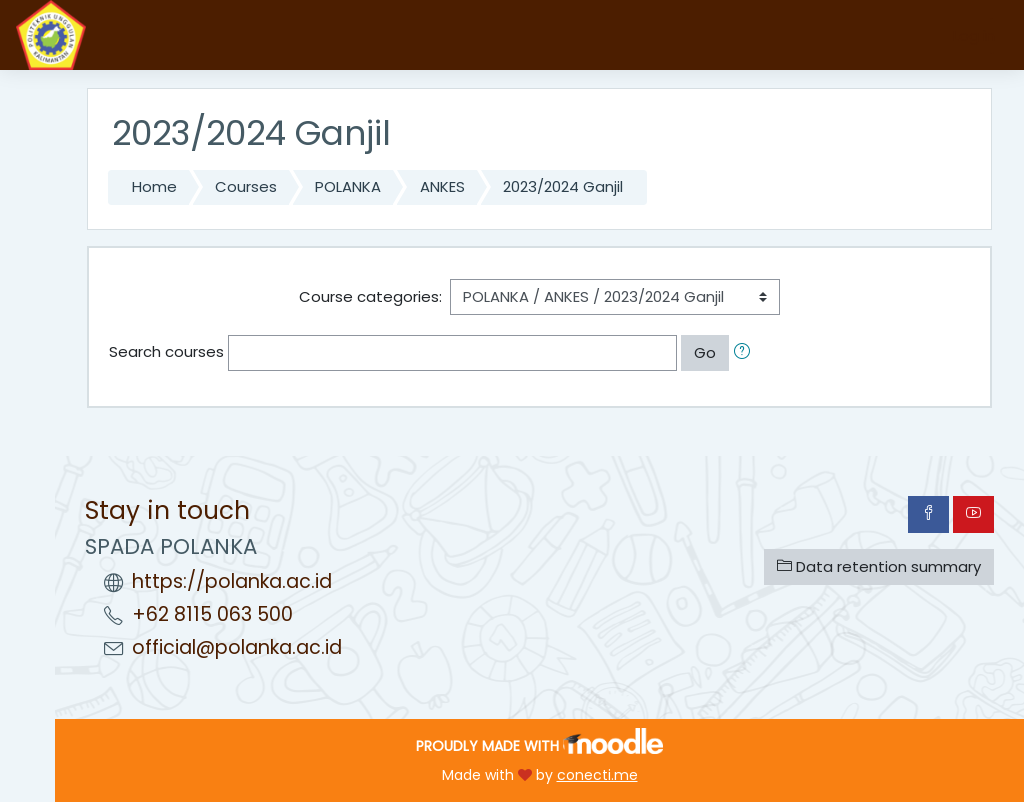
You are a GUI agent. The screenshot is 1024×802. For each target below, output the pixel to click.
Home (154, 186)
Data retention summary (879, 566)
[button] (746, 353)
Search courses (166, 351)
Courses (246, 186)
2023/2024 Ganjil (563, 186)
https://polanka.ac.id (232, 581)
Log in (974, 35)
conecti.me (597, 775)
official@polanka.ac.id (237, 647)
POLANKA (348, 186)
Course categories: (370, 296)
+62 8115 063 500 (212, 614)
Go (705, 352)
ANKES (442, 186)
